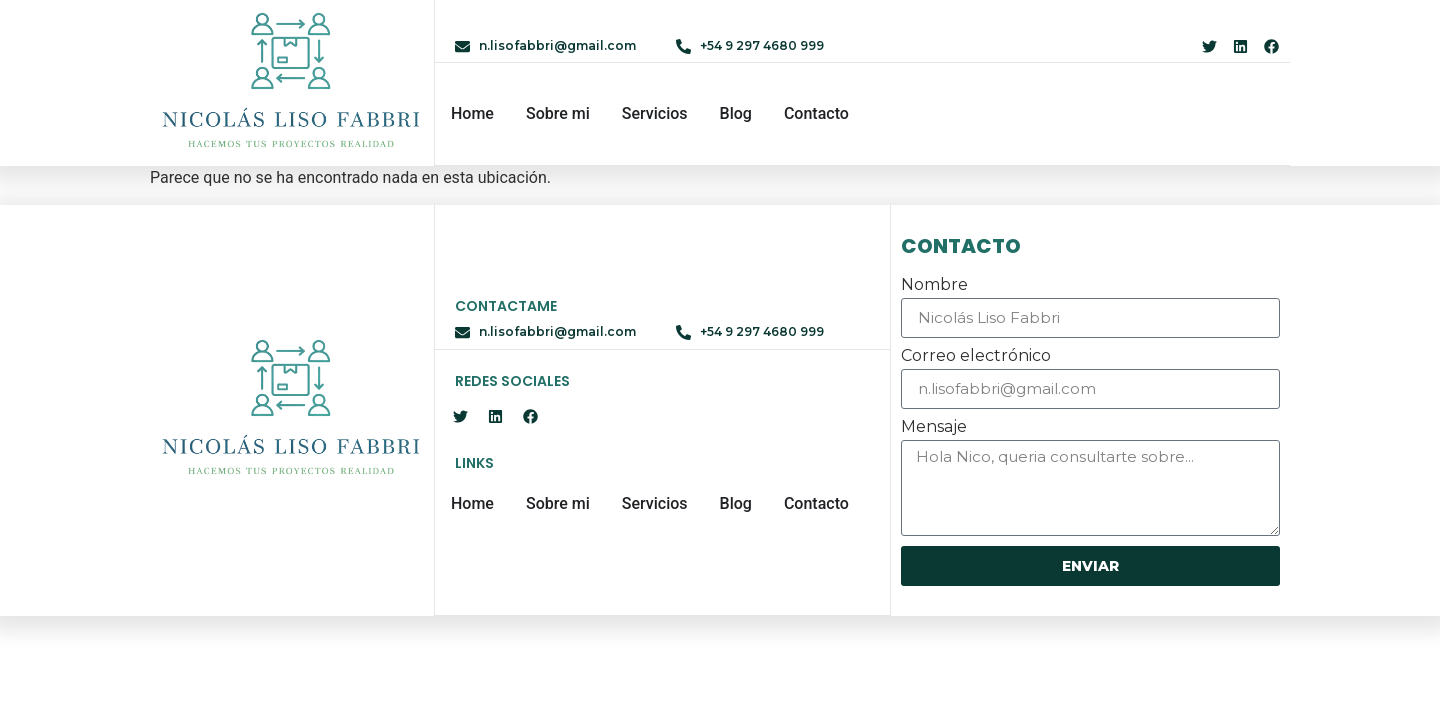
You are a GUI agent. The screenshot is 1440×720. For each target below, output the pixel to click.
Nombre (934, 285)
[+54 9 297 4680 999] (683, 46)
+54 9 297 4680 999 (762, 45)
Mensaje (934, 427)
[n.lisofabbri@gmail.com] (462, 46)
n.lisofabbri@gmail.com (557, 45)
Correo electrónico (976, 356)
